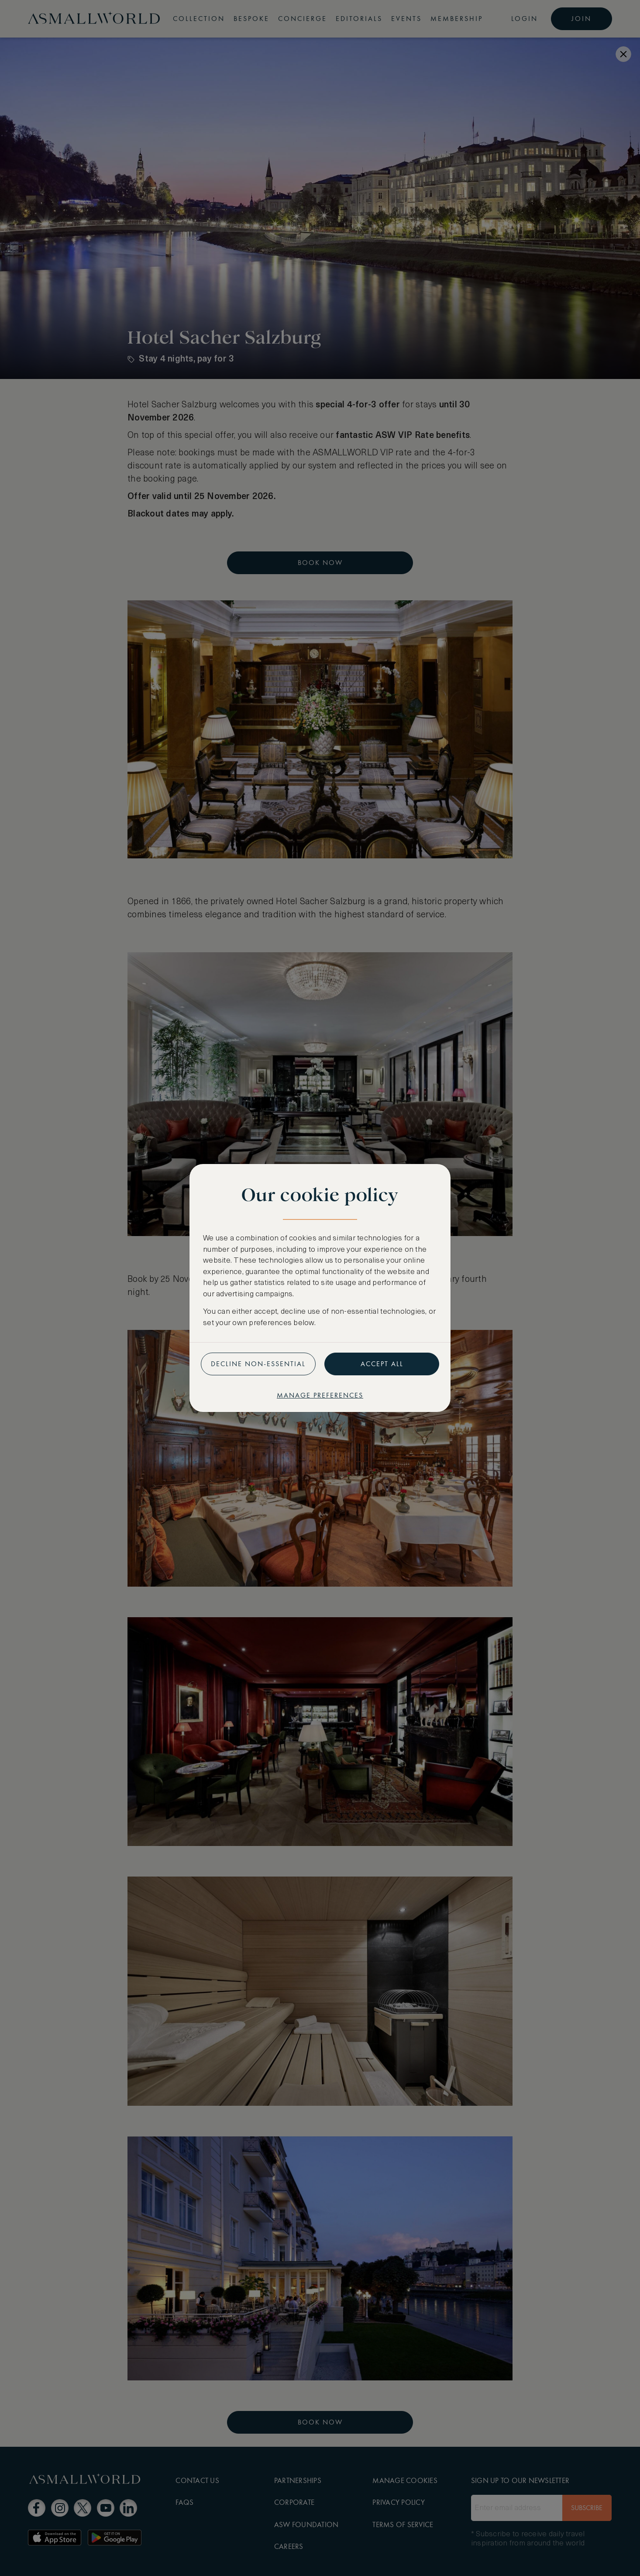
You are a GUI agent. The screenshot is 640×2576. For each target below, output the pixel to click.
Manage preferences (320, 1395)
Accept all (382, 1364)
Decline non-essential (258, 1364)
